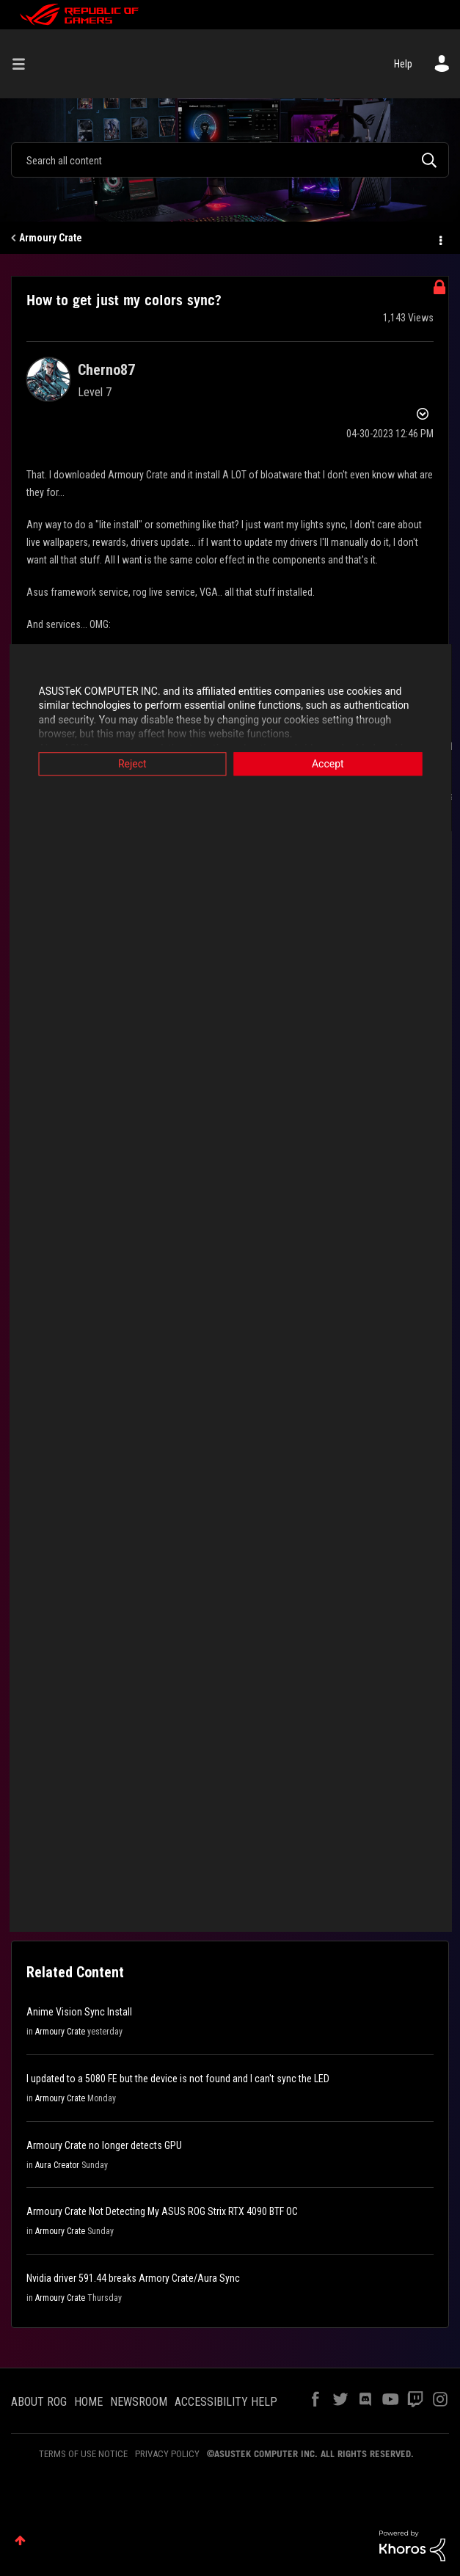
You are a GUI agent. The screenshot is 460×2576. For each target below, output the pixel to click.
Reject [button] (128, 764)
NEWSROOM (138, 2402)
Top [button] (20, 2540)
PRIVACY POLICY (167, 2453)
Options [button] (439, 238)
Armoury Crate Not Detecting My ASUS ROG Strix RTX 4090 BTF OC (162, 2211)
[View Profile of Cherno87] (106, 370)
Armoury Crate (50, 238)
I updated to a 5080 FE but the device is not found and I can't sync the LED (177, 2078)
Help (403, 64)
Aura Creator (57, 2165)
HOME (88, 2402)
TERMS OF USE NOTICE (83, 2453)
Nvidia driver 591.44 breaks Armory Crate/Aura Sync (133, 2278)
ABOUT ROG (39, 2402)
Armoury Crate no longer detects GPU (104, 2145)
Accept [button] (332, 764)
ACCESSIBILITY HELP (226, 2402)
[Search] (230, 160)
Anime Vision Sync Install (79, 2012)
